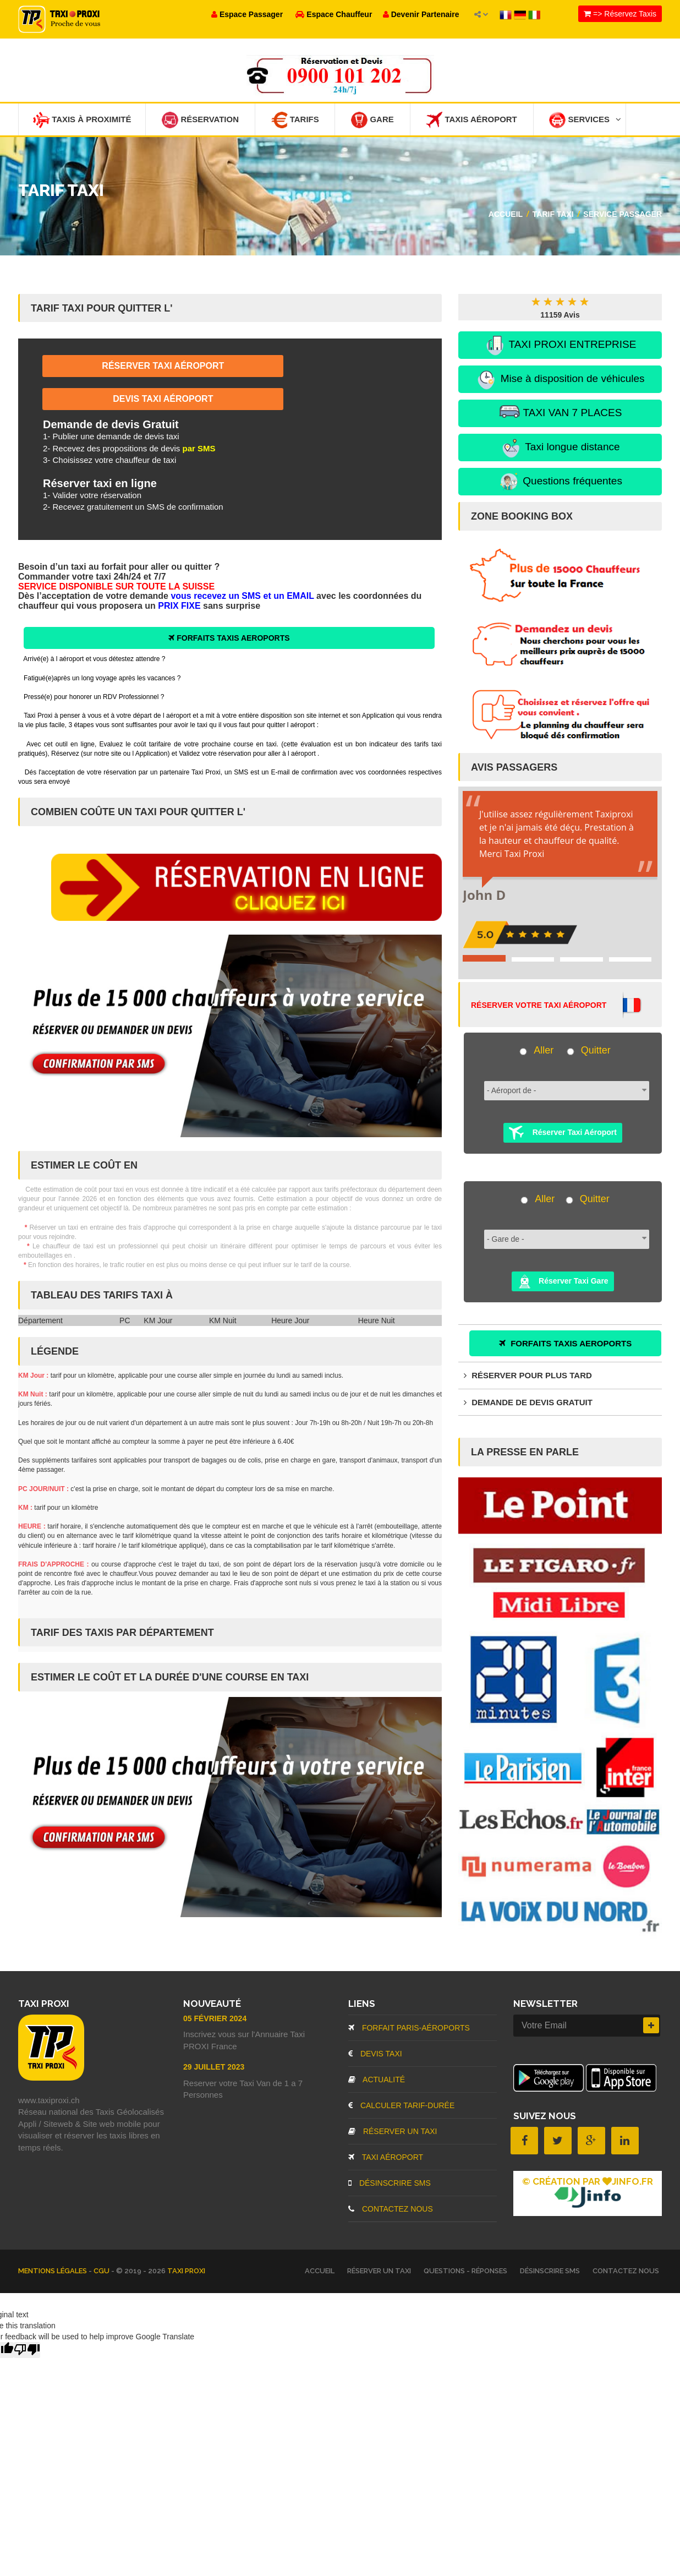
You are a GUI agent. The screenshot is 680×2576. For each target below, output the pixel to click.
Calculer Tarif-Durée (401, 2106)
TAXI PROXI (186, 2271)
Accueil (506, 214)
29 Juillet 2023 (213, 2067)
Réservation (200, 120)
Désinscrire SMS (389, 2183)
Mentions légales (53, 2271)
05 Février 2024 (214, 2019)
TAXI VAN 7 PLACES (560, 414)
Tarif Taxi (553, 214)
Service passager (622, 214)
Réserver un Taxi (392, 2131)
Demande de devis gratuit (528, 1402)
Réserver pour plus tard (528, 1375)
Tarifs (296, 120)
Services (587, 120)
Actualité (376, 2080)
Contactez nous (390, 2209)
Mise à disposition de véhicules (559, 380)
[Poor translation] (27, 2350)
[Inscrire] (651, 2026)
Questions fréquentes (560, 482)
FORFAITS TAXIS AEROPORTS (228, 638)
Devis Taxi (375, 2054)
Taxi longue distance (559, 448)
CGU (102, 2271)
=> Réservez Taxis (620, 13)
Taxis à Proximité (82, 120)
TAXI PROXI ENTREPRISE (560, 346)
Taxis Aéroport (473, 120)
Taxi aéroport (385, 2157)
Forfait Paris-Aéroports (409, 2028)
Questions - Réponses (465, 2271)
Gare (373, 120)
